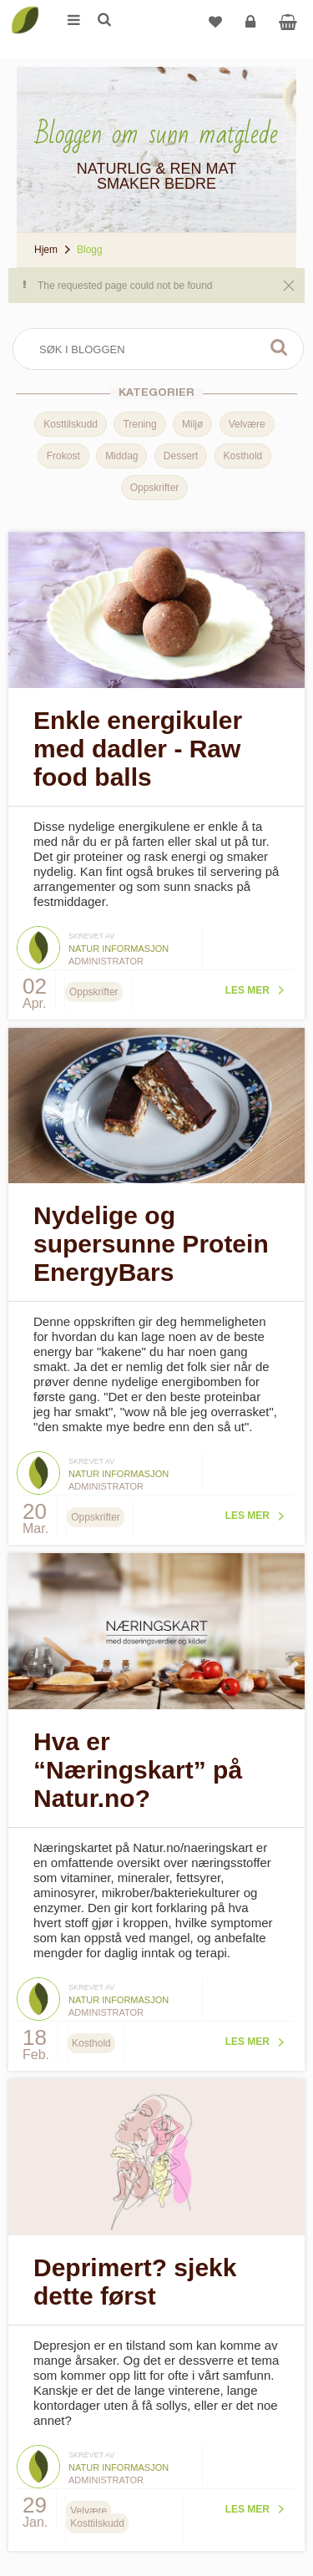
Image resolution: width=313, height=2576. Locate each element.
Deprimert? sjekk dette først (134, 2282)
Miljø (192, 424)
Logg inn (252, 28)
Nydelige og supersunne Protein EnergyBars (151, 1244)
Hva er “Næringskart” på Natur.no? (137, 1770)
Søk (279, 347)
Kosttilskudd (70, 424)
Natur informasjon (118, 949)
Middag (121, 456)
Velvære (247, 424)
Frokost (63, 456)
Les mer (247, 990)
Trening (139, 424)
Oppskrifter (154, 487)
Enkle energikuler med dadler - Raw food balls (137, 748)
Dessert (181, 456)
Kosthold (243, 456)
